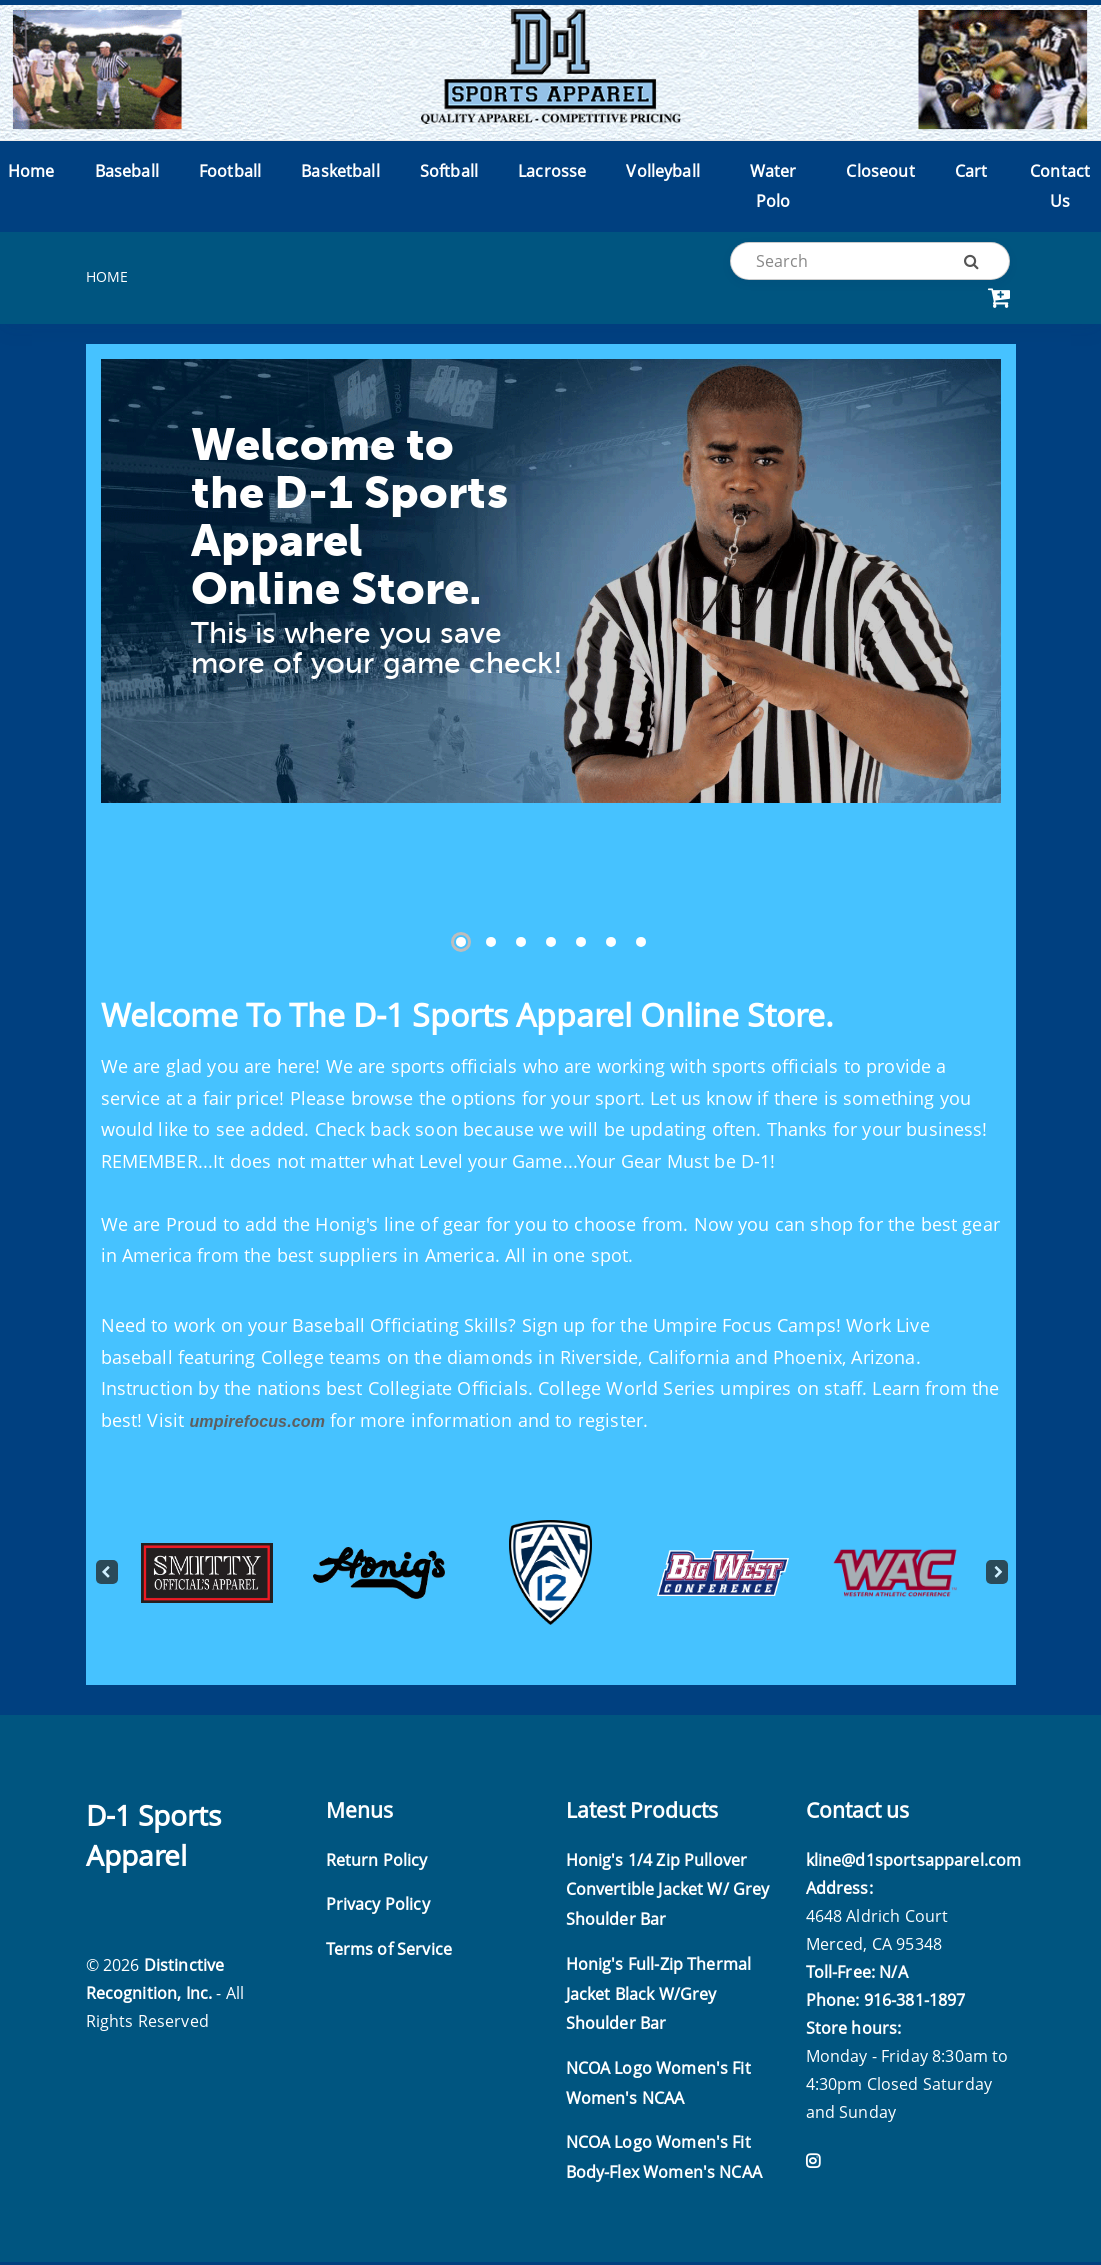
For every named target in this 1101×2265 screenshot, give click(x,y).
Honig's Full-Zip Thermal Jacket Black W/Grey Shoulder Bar (659, 1996)
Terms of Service (389, 1952)
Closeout (880, 174)
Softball (449, 174)
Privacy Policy (378, 1908)
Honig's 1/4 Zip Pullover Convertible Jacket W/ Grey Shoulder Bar (668, 1892)
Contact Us (1060, 189)
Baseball (127, 174)
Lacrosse (552, 174)
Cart (971, 174)
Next (996, 1576)
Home (31, 174)
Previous (106, 1576)
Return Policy (377, 1863)
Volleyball (663, 174)
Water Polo (773, 189)
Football (230, 174)
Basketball (340, 174)
